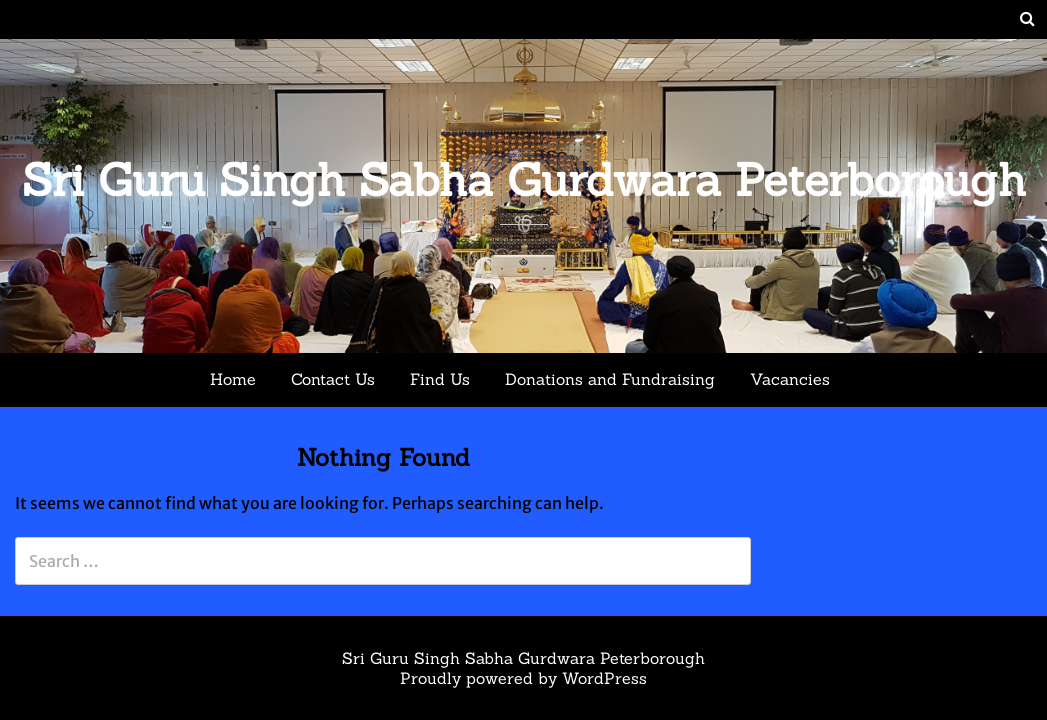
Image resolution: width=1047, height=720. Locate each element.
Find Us (440, 379)
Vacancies (790, 379)
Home (233, 379)
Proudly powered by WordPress (523, 678)
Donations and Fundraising (610, 379)
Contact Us (333, 379)
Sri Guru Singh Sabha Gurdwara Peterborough (524, 179)
